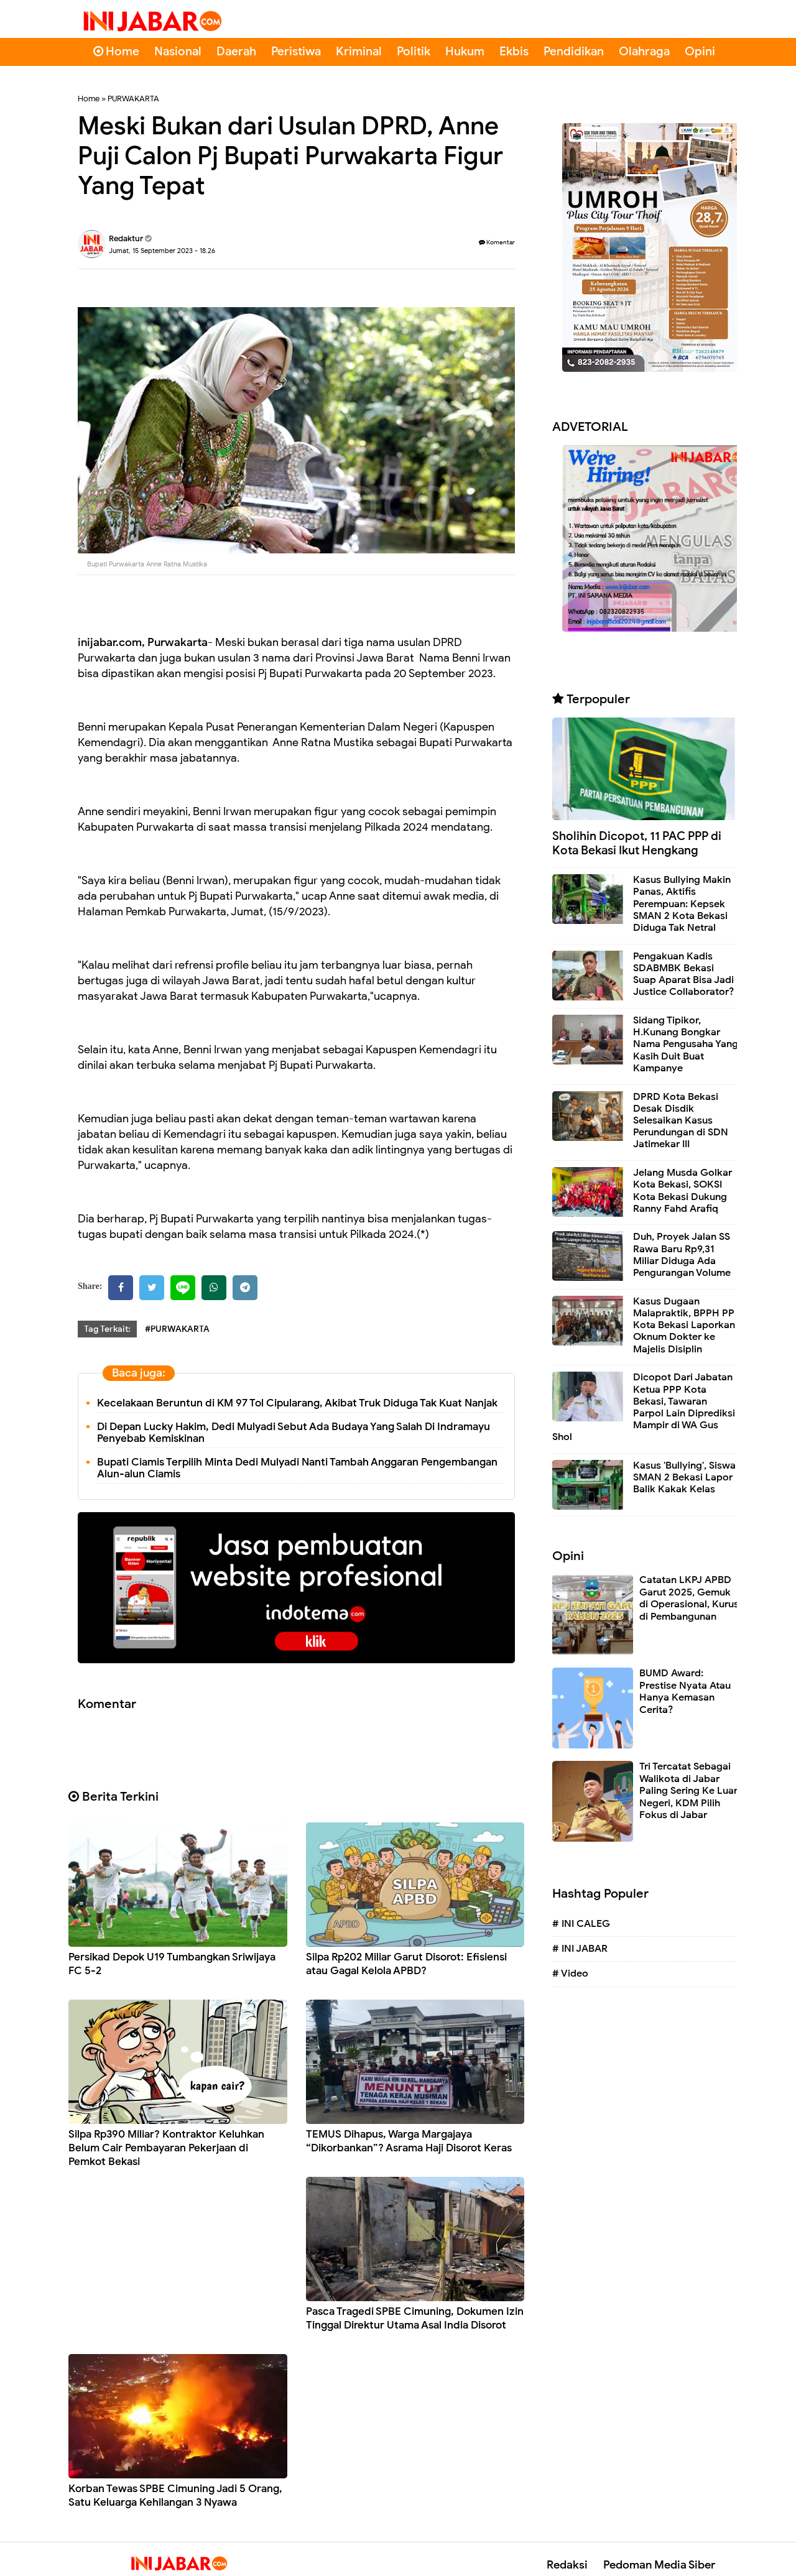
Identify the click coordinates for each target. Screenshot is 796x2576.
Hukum (464, 51)
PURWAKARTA (133, 98)
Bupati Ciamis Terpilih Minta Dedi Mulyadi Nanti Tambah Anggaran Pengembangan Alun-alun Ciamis (297, 1468)
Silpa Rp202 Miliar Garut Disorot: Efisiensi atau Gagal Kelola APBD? (406, 1963)
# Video (570, 1973)
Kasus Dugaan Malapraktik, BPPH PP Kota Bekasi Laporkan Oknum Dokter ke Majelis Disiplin (684, 1325)
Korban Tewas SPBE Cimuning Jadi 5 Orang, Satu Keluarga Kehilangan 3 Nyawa (175, 2495)
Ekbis (514, 51)
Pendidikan (574, 51)
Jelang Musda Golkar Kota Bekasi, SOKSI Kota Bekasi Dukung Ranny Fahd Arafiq (682, 1190)
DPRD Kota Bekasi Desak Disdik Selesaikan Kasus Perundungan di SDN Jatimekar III (680, 1121)
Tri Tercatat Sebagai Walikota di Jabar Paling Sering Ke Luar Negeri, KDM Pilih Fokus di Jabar (688, 1790)
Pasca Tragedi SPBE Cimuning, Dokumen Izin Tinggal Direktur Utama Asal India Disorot (415, 2318)
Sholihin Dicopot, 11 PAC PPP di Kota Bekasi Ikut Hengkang (636, 843)
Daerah (236, 51)
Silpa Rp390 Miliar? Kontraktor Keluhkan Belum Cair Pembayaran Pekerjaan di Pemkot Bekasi (166, 2148)
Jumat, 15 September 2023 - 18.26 (162, 250)
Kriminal (359, 51)
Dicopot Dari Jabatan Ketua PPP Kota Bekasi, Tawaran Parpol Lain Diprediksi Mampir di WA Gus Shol (643, 1407)
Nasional (177, 51)
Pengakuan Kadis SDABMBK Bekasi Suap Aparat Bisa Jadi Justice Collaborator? (683, 974)
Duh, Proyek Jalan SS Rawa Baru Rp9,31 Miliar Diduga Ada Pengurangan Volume (682, 1254)
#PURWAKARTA (177, 1329)
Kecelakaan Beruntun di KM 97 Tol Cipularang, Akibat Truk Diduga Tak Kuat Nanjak (297, 1403)
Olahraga (644, 51)
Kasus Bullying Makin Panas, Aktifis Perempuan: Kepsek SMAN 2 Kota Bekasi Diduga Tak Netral (682, 904)
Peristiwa (296, 51)
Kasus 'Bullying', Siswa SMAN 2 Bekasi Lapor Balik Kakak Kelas (684, 1477)
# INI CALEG (581, 1924)
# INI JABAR (580, 1948)
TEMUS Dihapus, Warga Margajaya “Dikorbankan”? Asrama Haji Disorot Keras (409, 2141)
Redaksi (567, 2565)
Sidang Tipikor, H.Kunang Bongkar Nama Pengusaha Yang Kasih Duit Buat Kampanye (685, 1044)
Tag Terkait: (107, 1329)
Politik (413, 51)
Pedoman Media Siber (659, 2565)
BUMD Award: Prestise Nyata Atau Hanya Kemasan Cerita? (685, 1691)
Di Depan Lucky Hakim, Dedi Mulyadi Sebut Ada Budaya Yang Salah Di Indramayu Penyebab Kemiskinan (293, 1432)
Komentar (497, 242)
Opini (700, 51)
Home (116, 51)
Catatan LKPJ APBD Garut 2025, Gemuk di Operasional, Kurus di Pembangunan (689, 1598)
